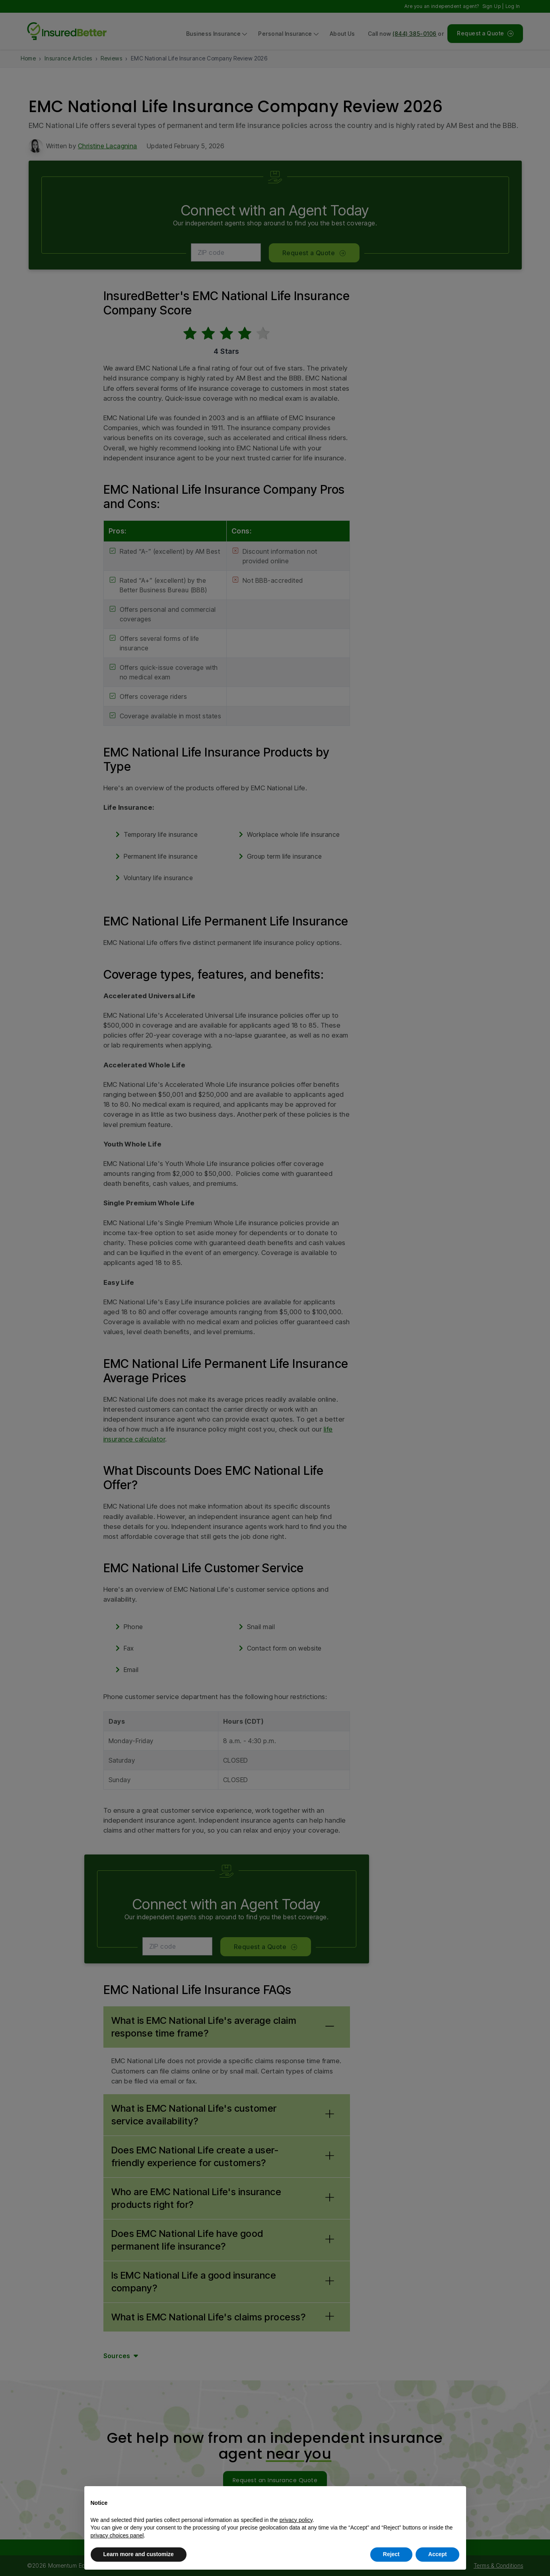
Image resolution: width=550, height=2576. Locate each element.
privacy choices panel (117, 2535)
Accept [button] (437, 2554)
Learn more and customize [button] (138, 2554)
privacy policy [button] (296, 2520)
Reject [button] (391, 2554)
